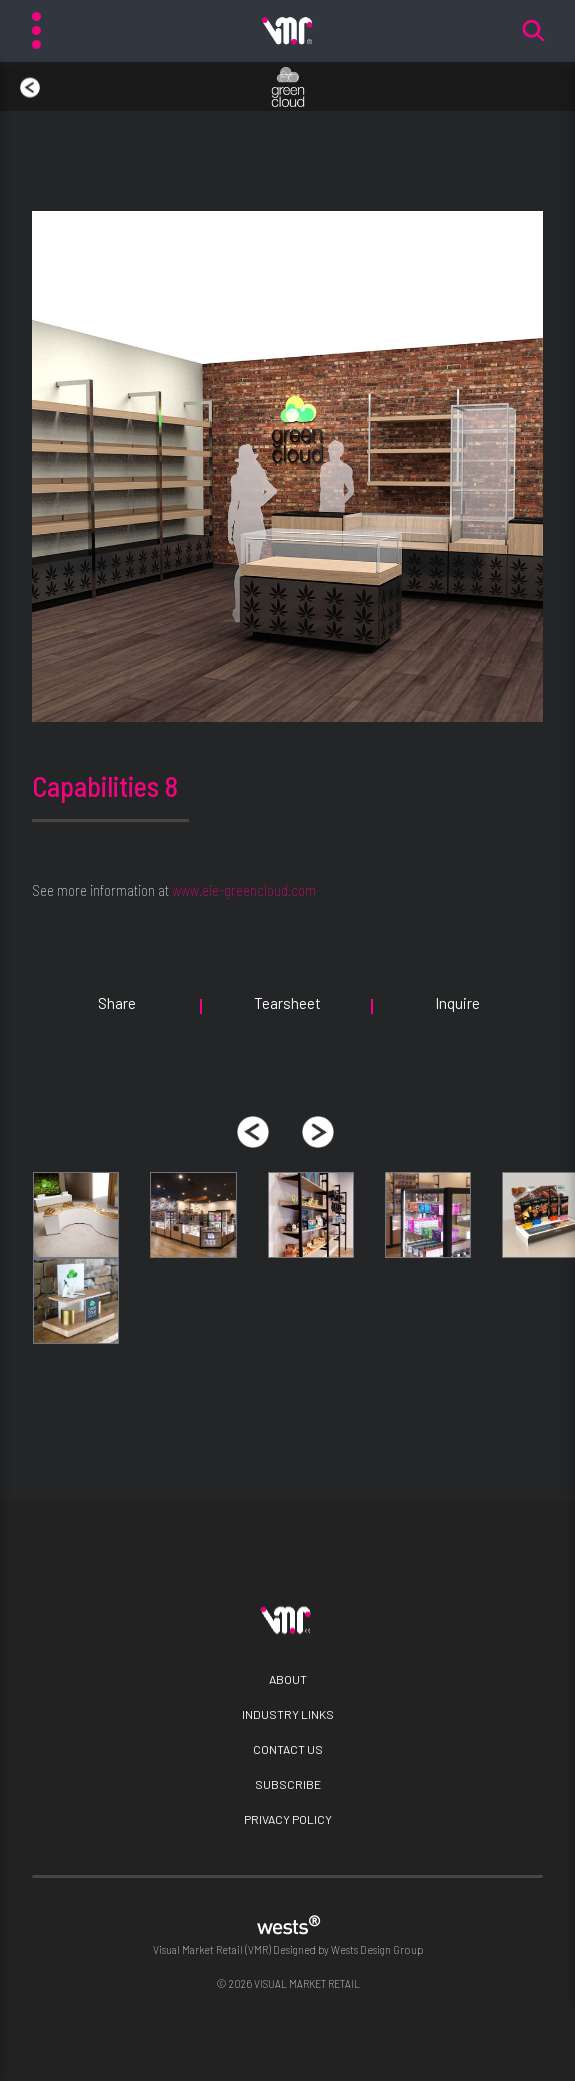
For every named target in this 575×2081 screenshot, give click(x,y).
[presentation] (253, 1132)
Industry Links (288, 1714)
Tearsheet (287, 1003)
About (288, 1679)
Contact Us (288, 1749)
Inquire (457, 1003)
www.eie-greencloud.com (244, 890)
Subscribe (288, 1784)
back (20, 78)
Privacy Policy (288, 1819)
